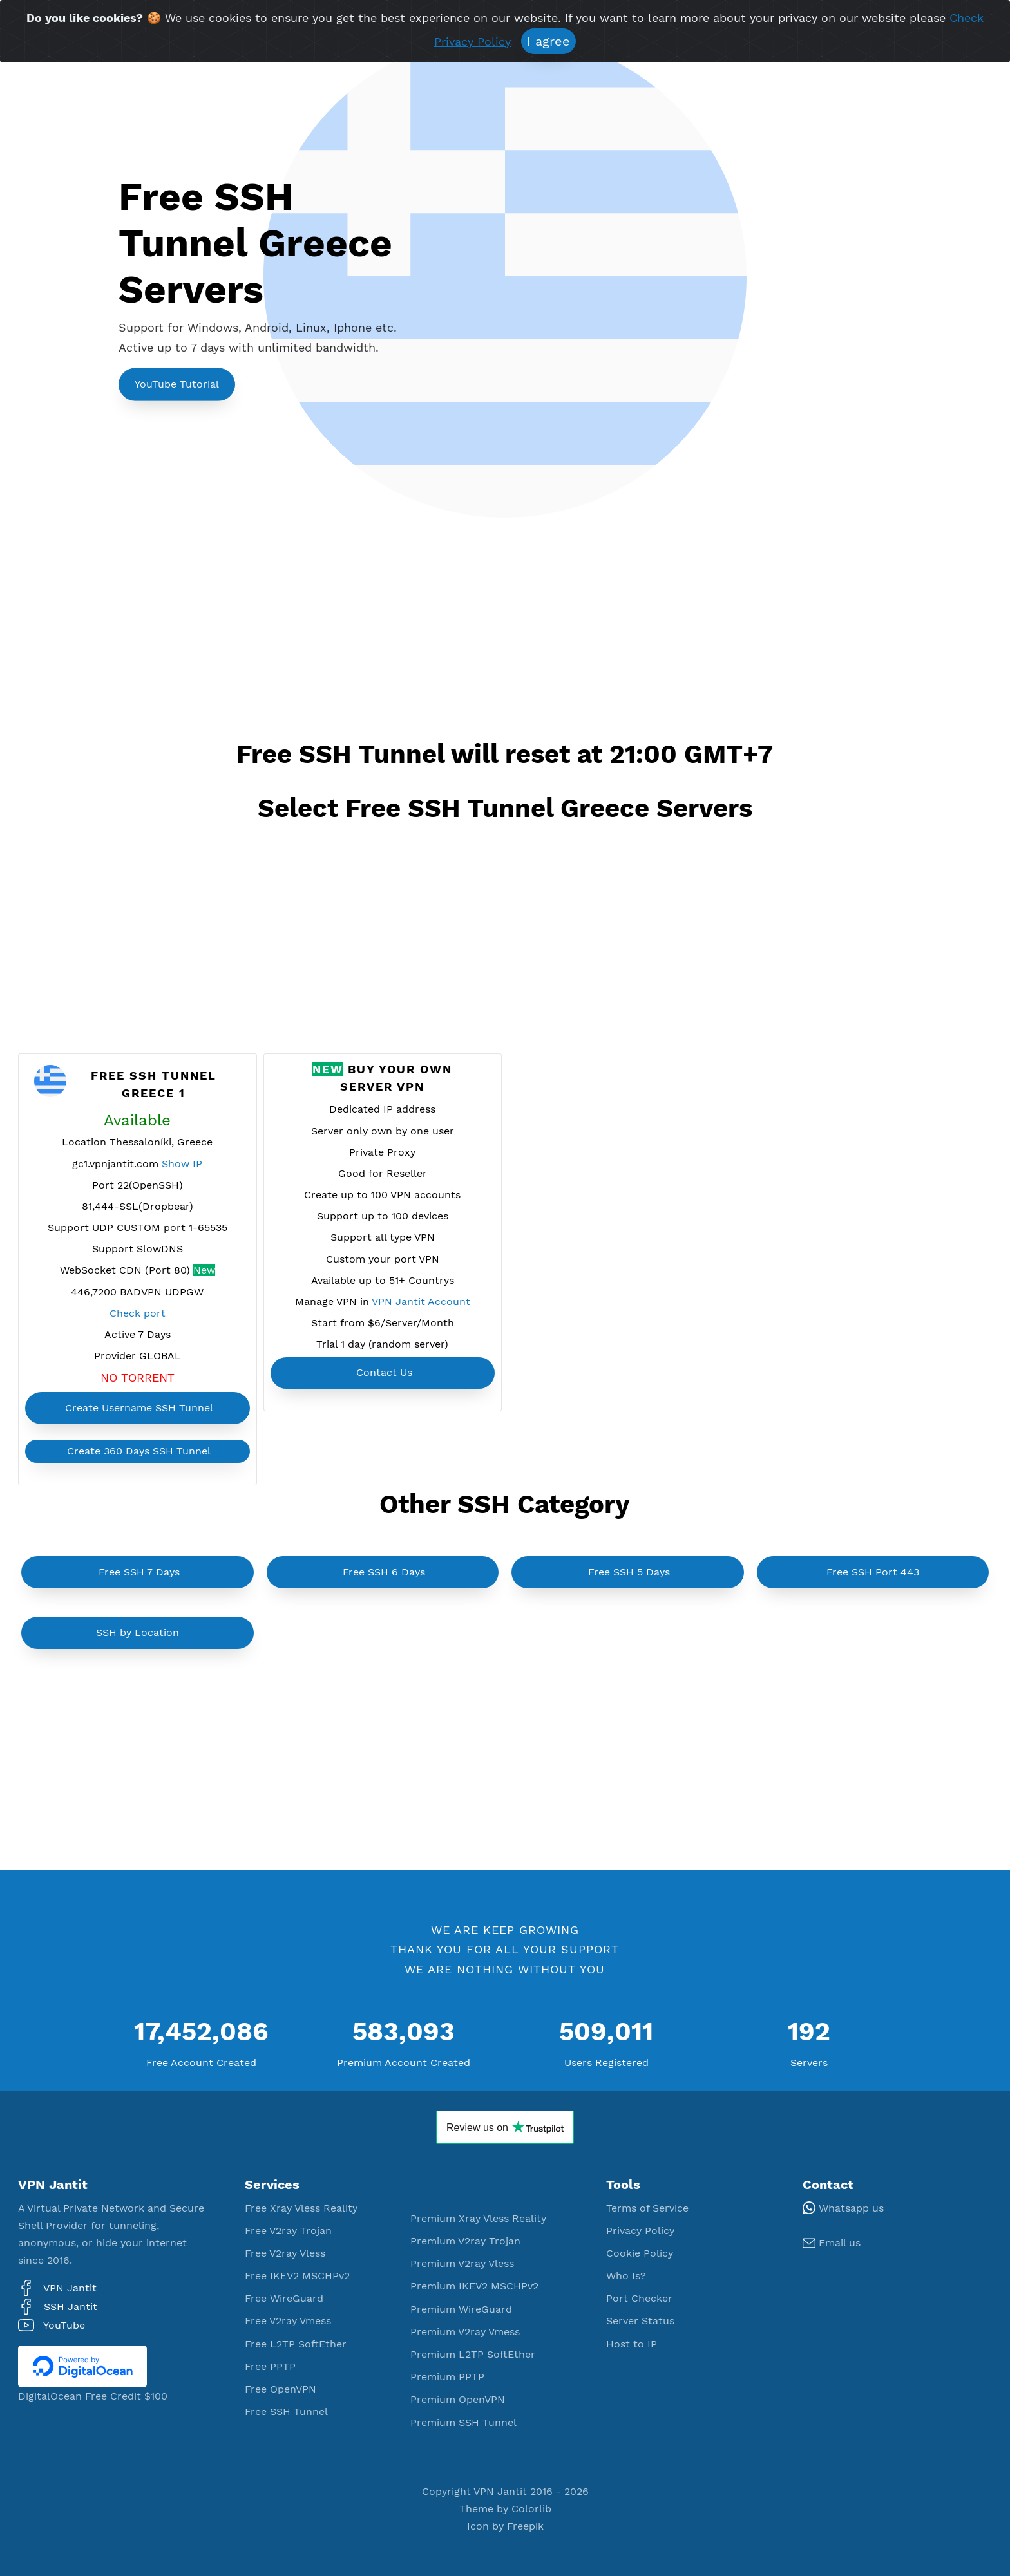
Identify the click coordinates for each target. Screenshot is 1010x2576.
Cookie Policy (639, 2253)
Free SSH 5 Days (629, 1572)
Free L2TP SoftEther (296, 2344)
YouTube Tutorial (177, 384)
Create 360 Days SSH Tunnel (139, 1451)
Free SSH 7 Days (139, 1572)
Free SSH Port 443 (872, 1572)
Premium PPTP (447, 2377)
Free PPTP (270, 2366)
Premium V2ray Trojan (465, 2241)
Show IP (182, 1164)
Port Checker (639, 2298)
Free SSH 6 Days (384, 1572)
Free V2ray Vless (285, 2253)
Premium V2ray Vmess (465, 2332)
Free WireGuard (284, 2298)
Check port (138, 1313)
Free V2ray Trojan (288, 2230)
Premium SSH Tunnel (463, 2422)
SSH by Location (137, 1632)
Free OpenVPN (280, 2389)
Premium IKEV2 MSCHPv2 (474, 2286)
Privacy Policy (640, 2230)
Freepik (525, 2526)
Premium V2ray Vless (462, 2263)
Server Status (640, 2321)
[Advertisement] (353, 635)
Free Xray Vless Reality (301, 2208)
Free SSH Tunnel (286, 2411)
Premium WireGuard (461, 2309)
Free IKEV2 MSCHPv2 (297, 2276)
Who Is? (626, 2276)
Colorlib (531, 2509)
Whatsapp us (843, 2207)
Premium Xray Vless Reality (478, 2218)
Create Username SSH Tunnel (139, 1408)
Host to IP (631, 2344)
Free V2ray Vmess (288, 2321)
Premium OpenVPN (457, 2399)
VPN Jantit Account (421, 1301)
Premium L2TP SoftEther (472, 2354)
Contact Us (384, 1372)
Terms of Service (647, 2208)
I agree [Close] (548, 41)
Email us (832, 2243)
